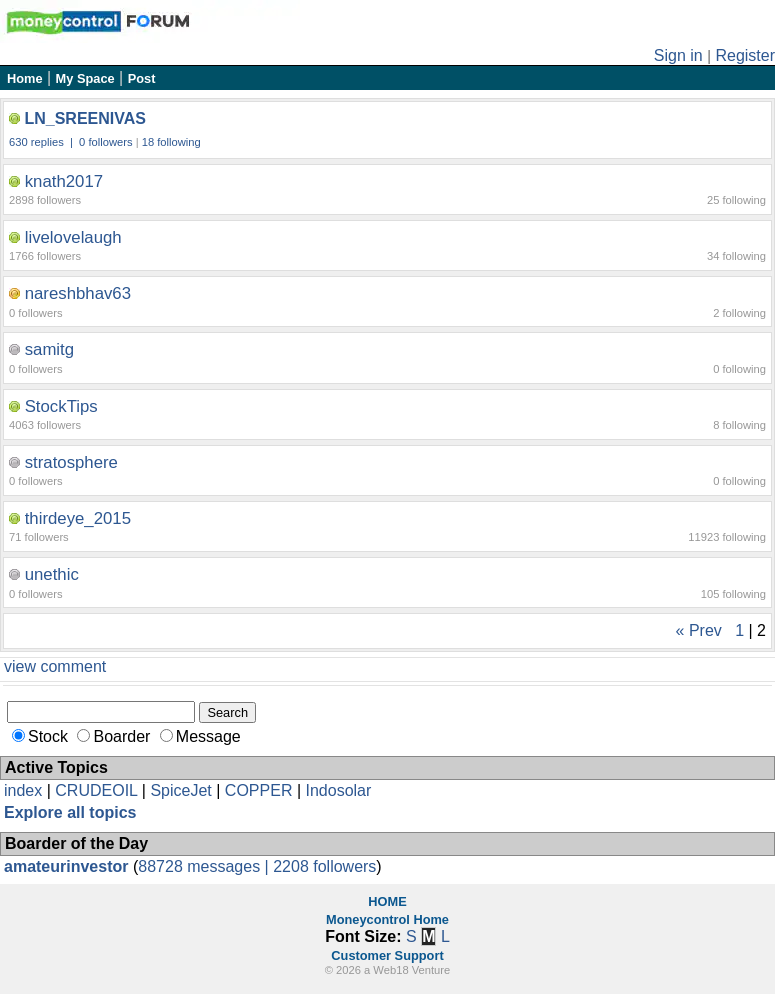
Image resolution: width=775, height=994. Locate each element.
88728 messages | (205, 866)
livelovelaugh (73, 237)
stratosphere (71, 462)
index (23, 790)
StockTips (61, 406)
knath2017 (64, 181)
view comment (55, 666)
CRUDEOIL (96, 790)
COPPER (259, 790)
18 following (171, 142)
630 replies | (42, 142)
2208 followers (324, 866)
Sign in (678, 55)
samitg (49, 349)
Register (745, 55)
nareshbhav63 (78, 293)
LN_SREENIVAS (85, 118)
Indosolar (338, 790)
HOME (387, 901)
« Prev (699, 630)
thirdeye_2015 (78, 518)
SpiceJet (180, 790)
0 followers (105, 142)
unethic (52, 574)
